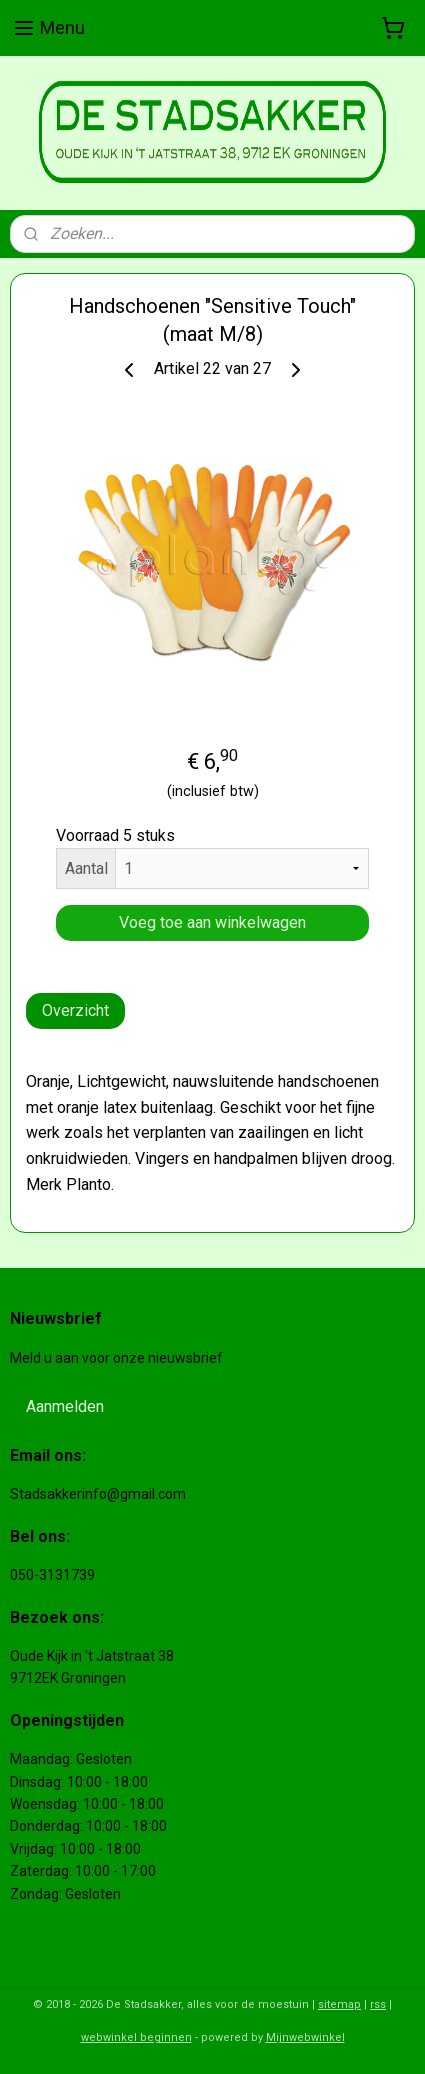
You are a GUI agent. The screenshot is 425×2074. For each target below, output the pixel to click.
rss (378, 2004)
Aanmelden (65, 1406)
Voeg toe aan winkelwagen (212, 922)
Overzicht (75, 1010)
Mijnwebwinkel (305, 2037)
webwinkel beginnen (136, 2037)
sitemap (339, 2004)
